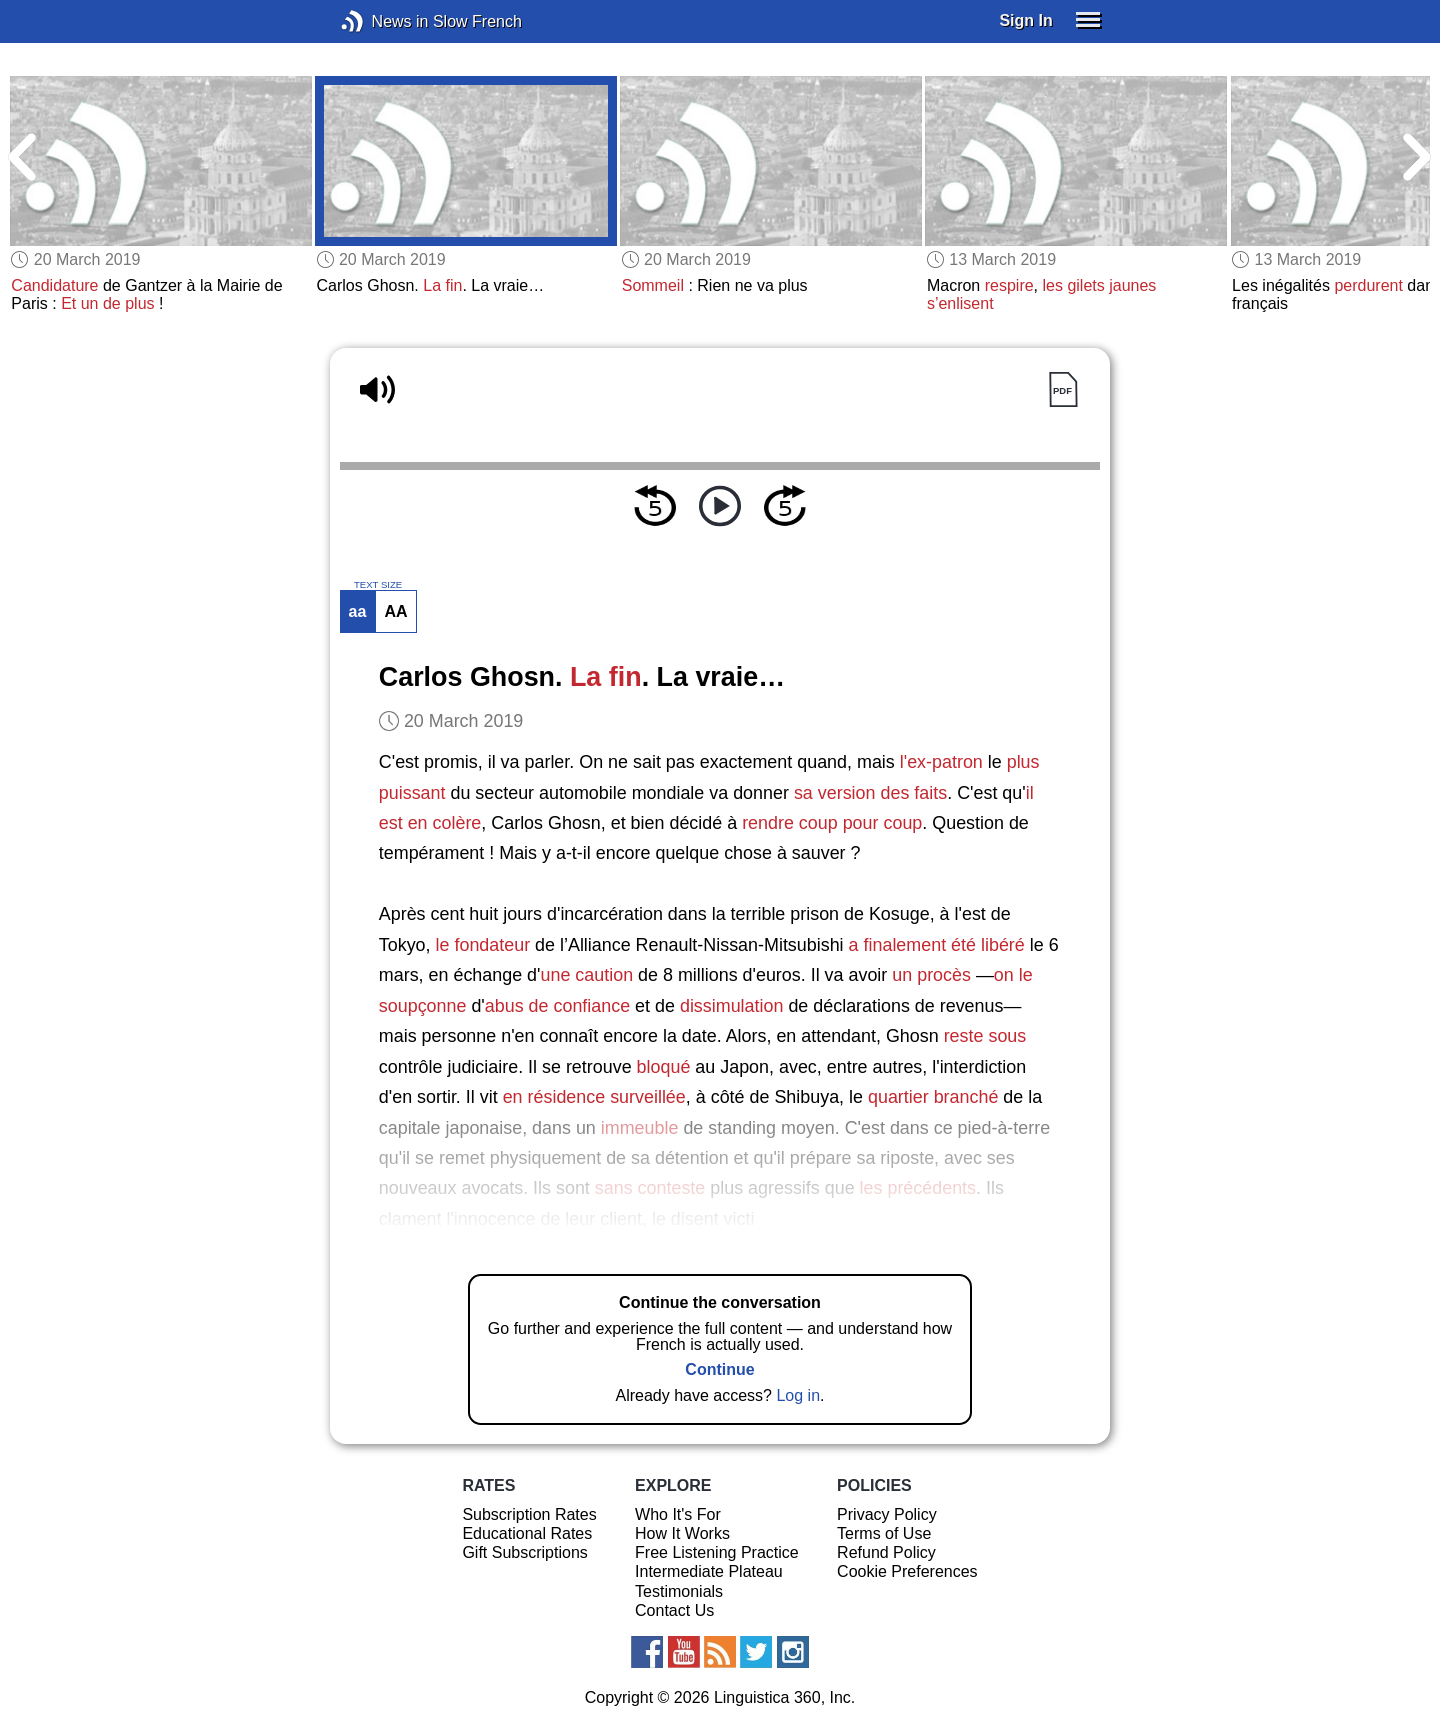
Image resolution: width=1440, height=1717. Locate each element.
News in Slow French (382, 21)
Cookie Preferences (907, 1571)
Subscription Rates (529, 1514)
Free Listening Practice (717, 1552)
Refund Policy (886, 1552)
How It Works (682, 1533)
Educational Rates (527, 1533)
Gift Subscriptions (524, 1552)
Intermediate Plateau (709, 1571)
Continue (719, 1369)
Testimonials (679, 1591)
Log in (798, 1395)
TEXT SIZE (378, 585)
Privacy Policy (887, 1514)
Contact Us (674, 1610)
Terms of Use (884, 1533)
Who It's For (678, 1514)
